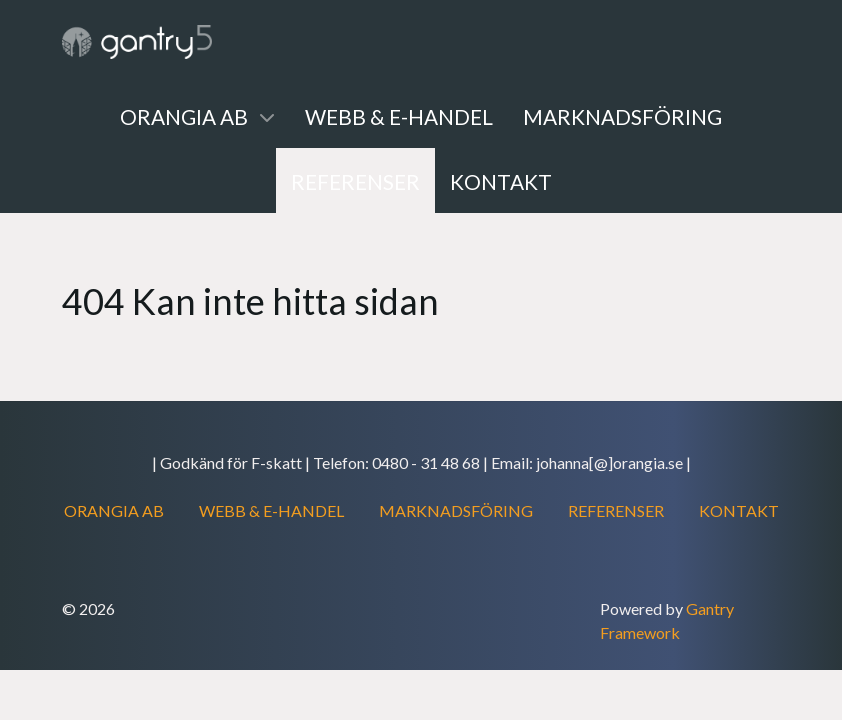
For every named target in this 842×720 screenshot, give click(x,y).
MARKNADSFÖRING (456, 510)
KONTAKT (739, 510)
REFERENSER (616, 510)
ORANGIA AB (114, 510)
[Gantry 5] (137, 42)
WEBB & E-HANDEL (271, 510)
